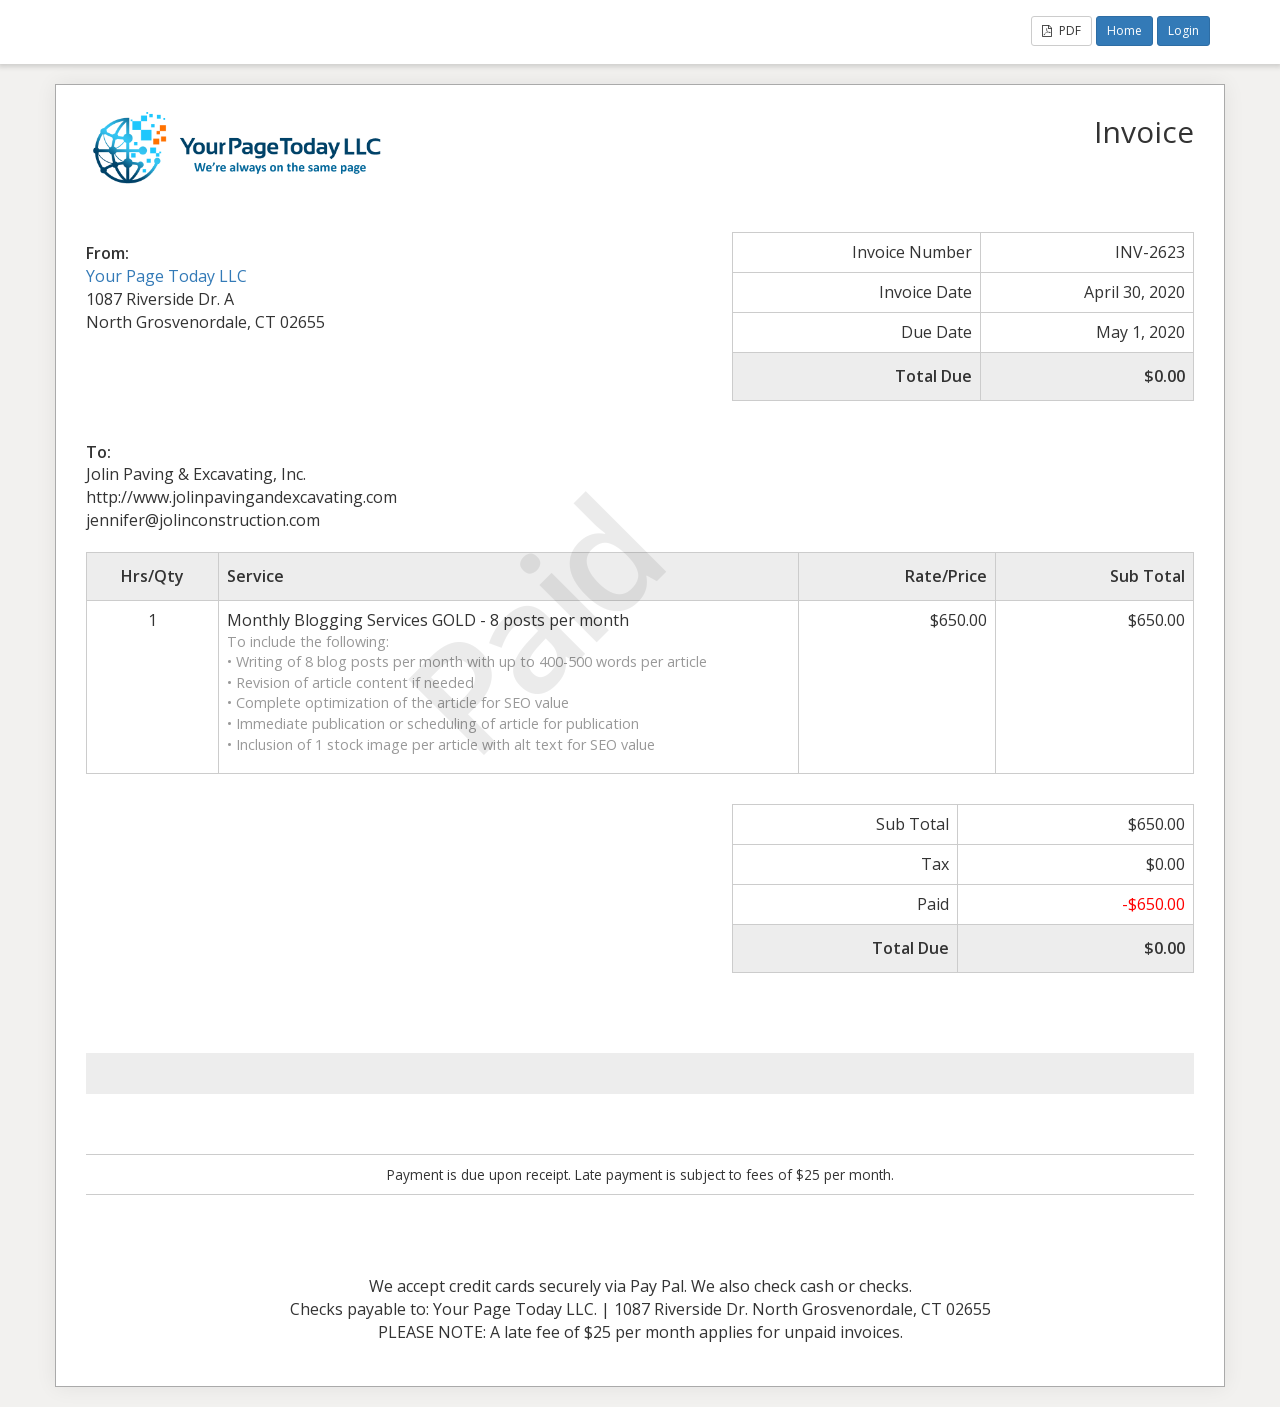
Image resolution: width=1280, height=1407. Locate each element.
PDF (1061, 30)
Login (1183, 30)
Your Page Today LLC (166, 276)
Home (1124, 30)
